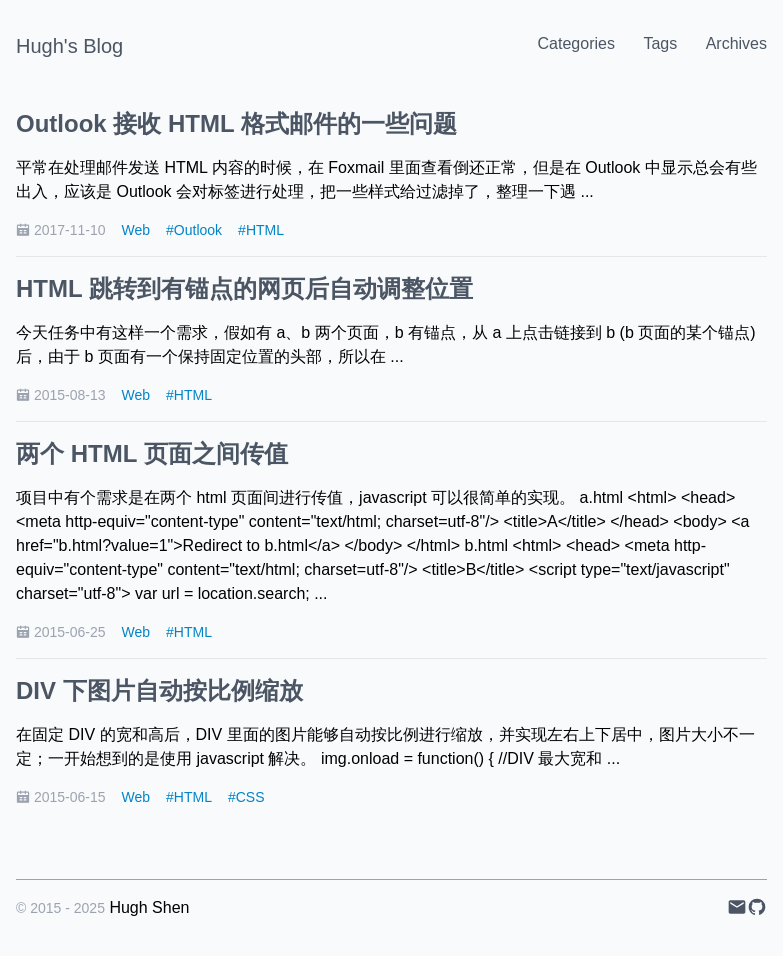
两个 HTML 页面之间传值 (152, 453)
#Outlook (194, 230)
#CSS (246, 797)
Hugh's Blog (69, 46)
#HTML (261, 230)
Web (136, 230)
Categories (576, 43)
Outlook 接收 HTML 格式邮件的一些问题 (236, 123)
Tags (660, 43)
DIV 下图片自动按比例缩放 (159, 690)
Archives (736, 43)
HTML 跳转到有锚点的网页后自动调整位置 (244, 288)
